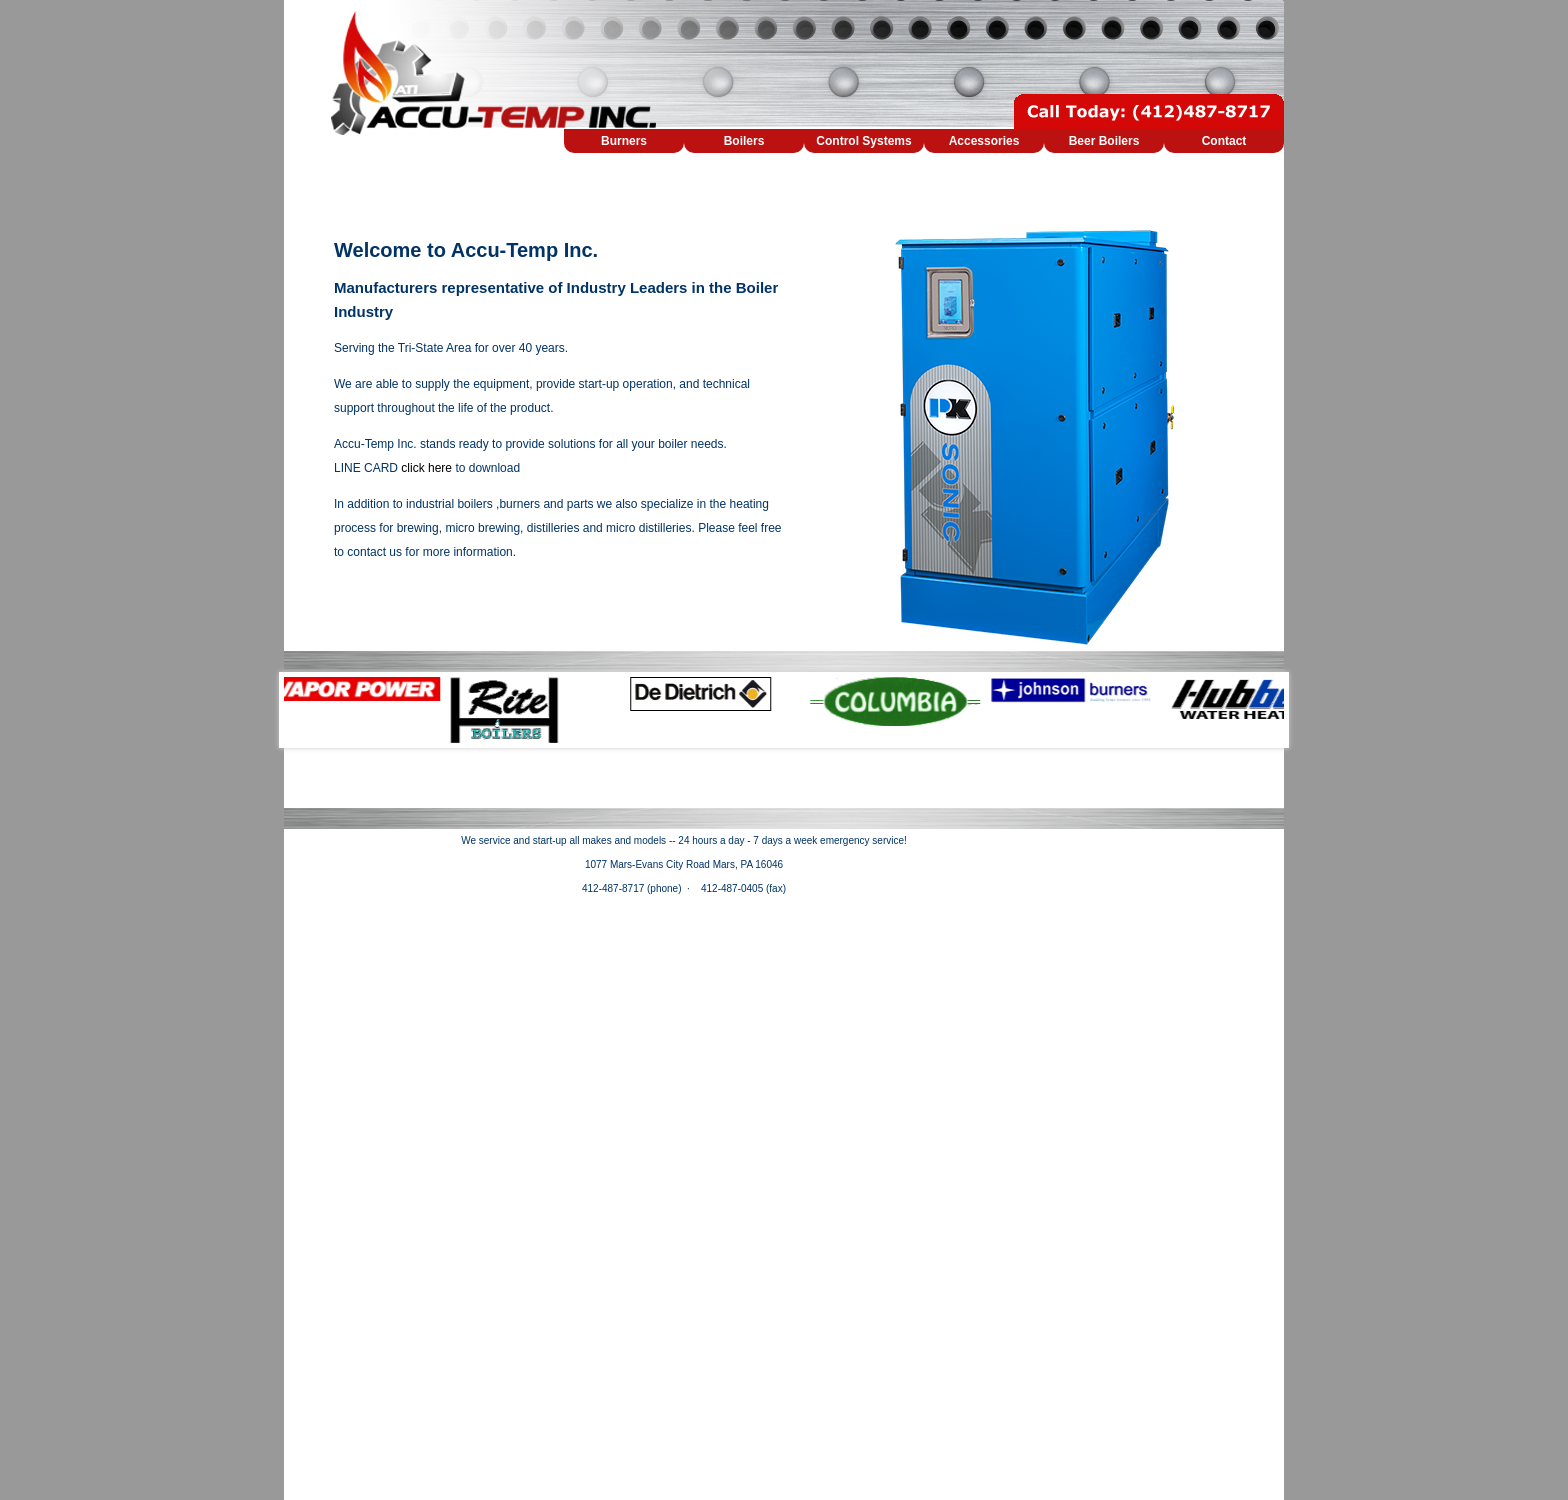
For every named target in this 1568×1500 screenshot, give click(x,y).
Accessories (984, 141)
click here (426, 468)
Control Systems (863, 141)
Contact (1224, 141)
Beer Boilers (1104, 141)
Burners (624, 141)
